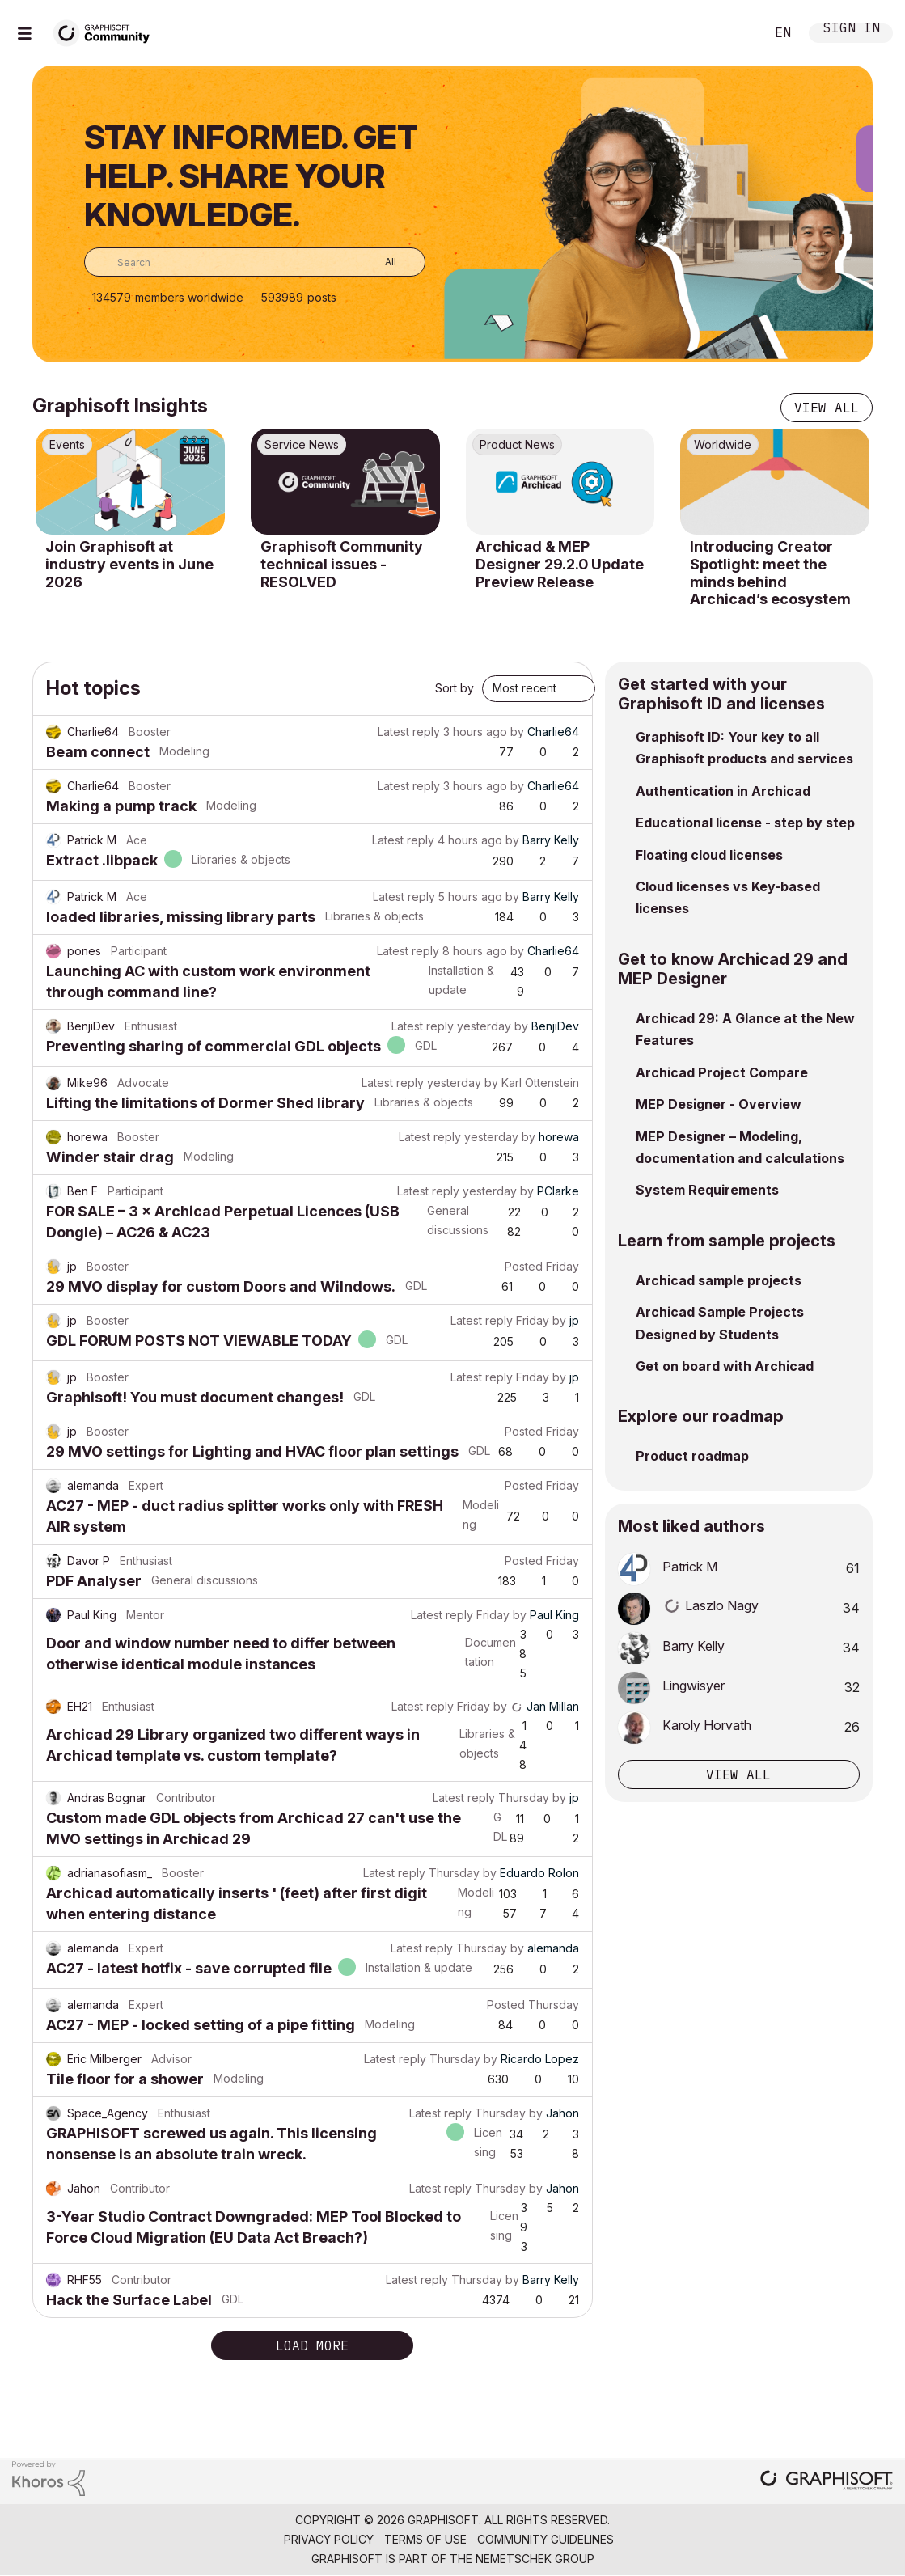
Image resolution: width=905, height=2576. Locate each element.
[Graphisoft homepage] (826, 2482)
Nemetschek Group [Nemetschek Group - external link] (535, 2558)
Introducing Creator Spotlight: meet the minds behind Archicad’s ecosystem (770, 572)
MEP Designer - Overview (718, 1104)
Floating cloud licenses (709, 855)
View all (826, 408)
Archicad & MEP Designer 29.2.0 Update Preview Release (560, 564)
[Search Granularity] (378, 262)
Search (734, 33)
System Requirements (707, 1190)
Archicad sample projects (718, 1280)
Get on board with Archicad (725, 1366)
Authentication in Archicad (723, 791)
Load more (312, 2345)
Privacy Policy (329, 2539)
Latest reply (409, 731)
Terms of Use (425, 2539)
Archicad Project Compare (722, 1072)
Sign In (851, 29)
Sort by (454, 688)
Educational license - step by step (745, 822)
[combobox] (254, 262)
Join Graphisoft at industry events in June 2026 (129, 564)
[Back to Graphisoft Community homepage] (107, 31)
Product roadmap (692, 1456)
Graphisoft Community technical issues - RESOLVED (341, 564)
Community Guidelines (545, 2539)
